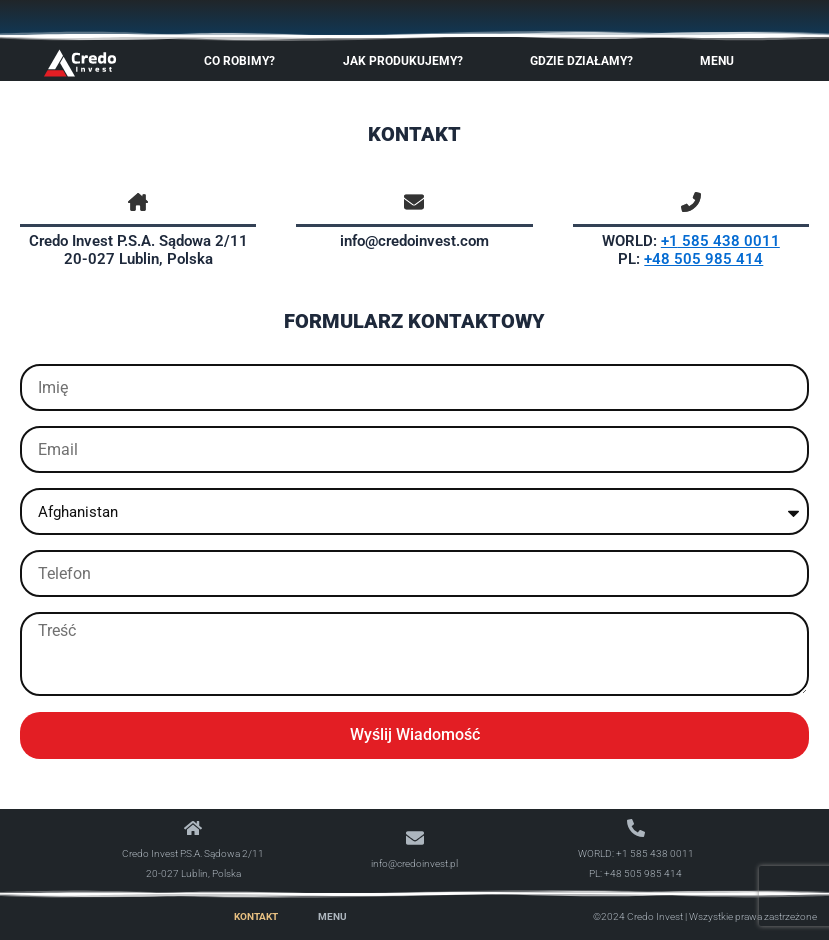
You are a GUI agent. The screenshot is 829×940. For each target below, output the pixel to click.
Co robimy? (244, 61)
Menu (722, 61)
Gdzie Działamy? (586, 61)
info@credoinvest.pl (414, 863)
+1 (669, 241)
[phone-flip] (691, 202)
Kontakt (256, 916)
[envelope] (414, 202)
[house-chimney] (138, 202)
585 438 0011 (729, 241)
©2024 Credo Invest (638, 916)
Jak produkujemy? (408, 61)
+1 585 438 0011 (655, 853)
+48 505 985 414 (703, 259)
